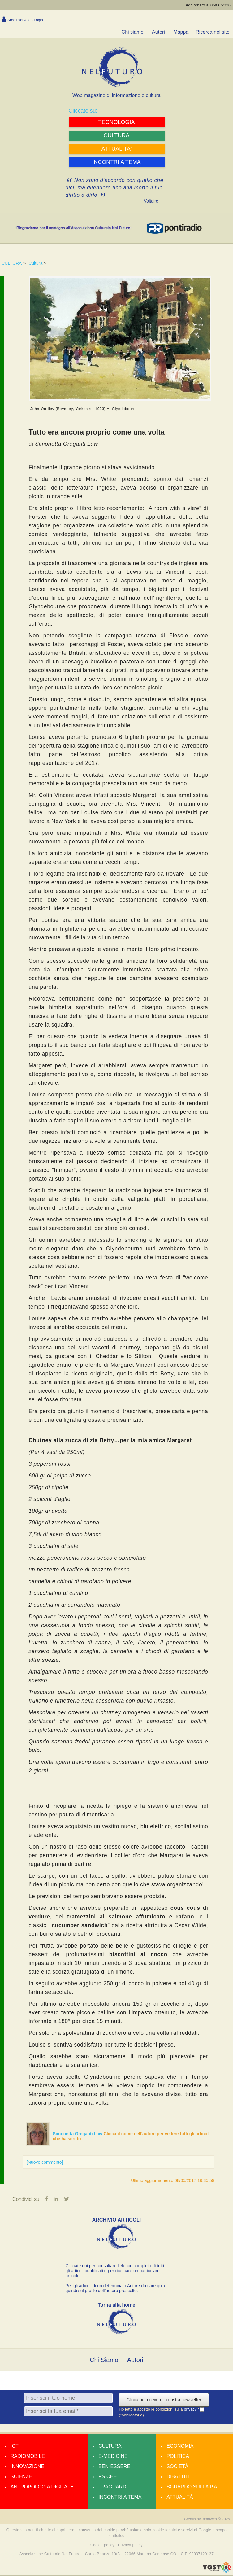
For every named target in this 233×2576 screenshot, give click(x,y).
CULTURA (12, 263)
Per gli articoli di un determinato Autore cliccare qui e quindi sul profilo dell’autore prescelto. (116, 2289)
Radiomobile (28, 2457)
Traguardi (112, 2487)
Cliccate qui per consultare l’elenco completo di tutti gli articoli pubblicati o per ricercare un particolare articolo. (115, 2271)
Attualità (179, 2498)
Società (177, 2467)
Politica (177, 2457)
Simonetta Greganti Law (78, 2133)
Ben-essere (114, 2467)
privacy (191, 2410)
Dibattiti (177, 2477)
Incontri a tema (119, 2498)
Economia (179, 2447)
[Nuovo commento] (45, 2162)
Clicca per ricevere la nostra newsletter (164, 2400)
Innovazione (27, 2467)
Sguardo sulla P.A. (192, 2487)
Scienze (21, 2477)
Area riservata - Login (25, 20)
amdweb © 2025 (216, 2520)
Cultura (35, 263)
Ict (15, 2447)
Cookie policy (102, 2546)
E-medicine (112, 2457)
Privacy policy (130, 2546)
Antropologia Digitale (42, 2487)
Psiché (107, 2477)
